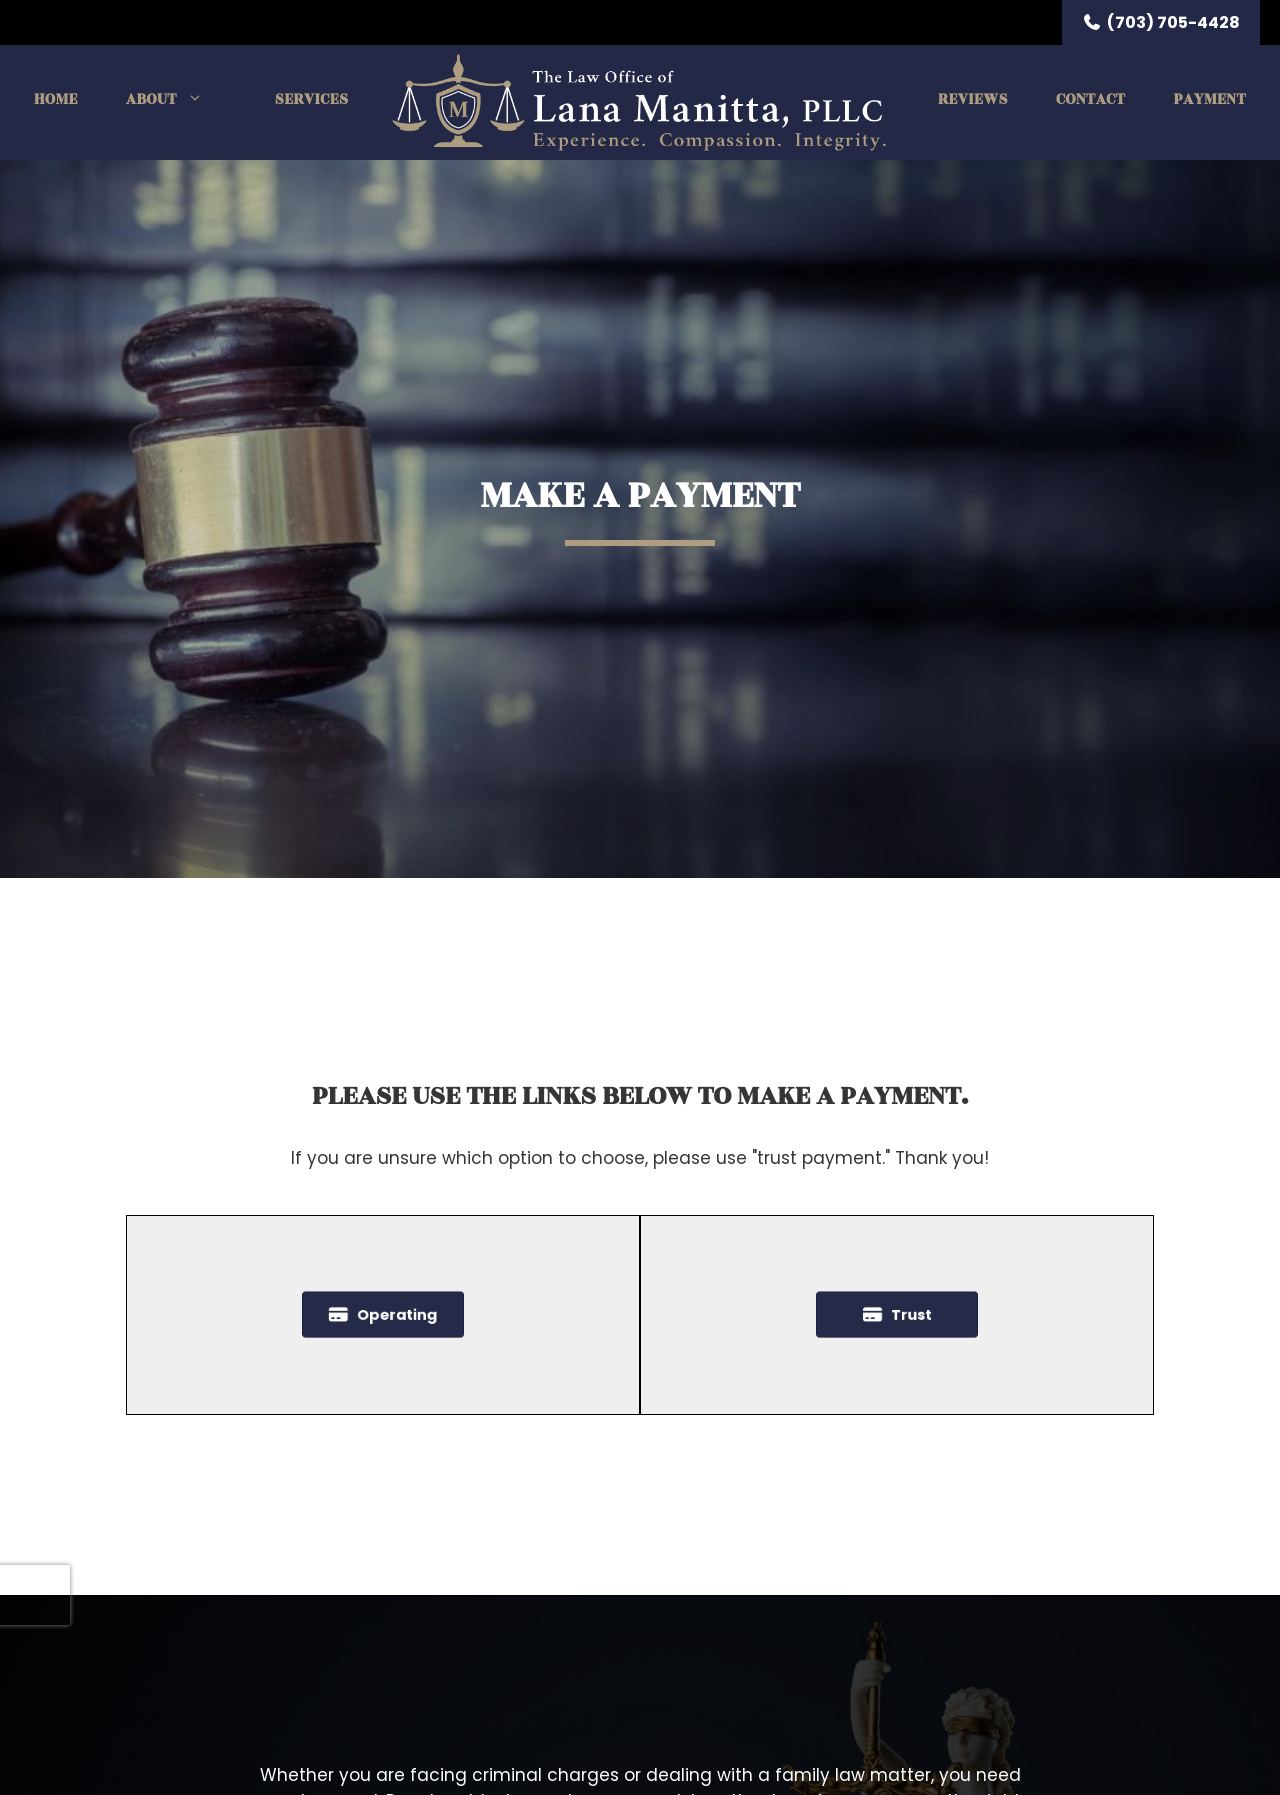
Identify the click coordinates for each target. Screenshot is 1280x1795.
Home (56, 99)
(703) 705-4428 (1161, 22)
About (176, 100)
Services (312, 99)
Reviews (973, 99)
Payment (1209, 99)
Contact (1090, 99)
